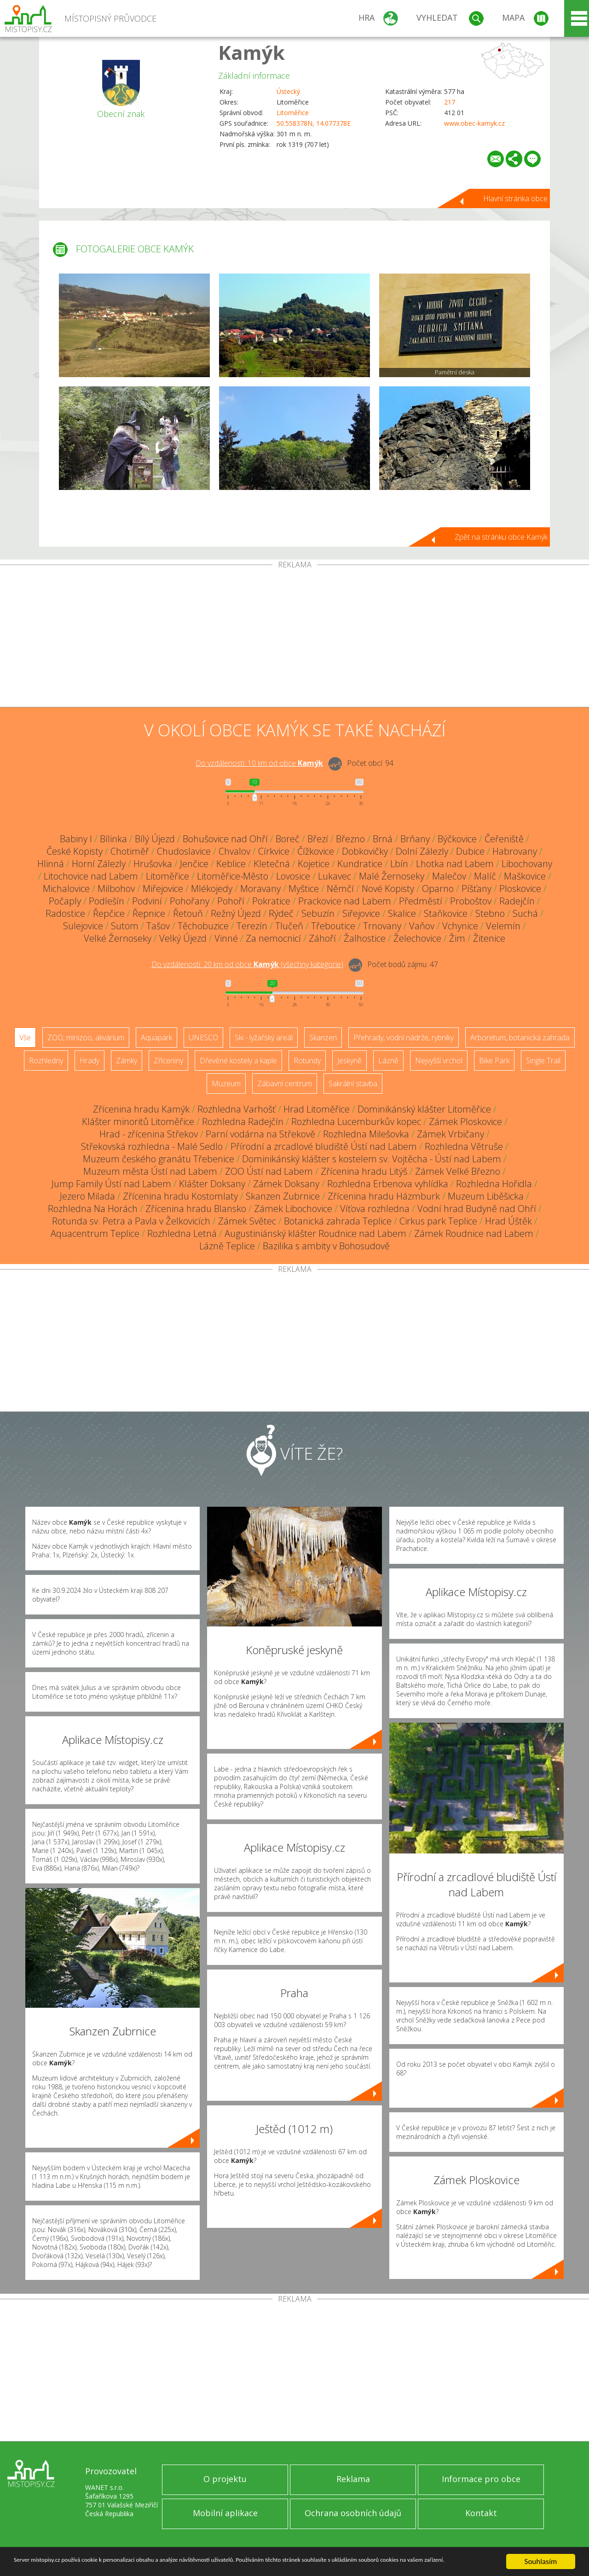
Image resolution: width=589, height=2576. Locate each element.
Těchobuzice (203, 926)
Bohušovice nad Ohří (225, 839)
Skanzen (323, 1037)
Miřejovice (163, 888)
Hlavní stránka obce (515, 198)
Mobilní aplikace (225, 2512)
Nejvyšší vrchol (438, 1060)
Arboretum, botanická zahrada (520, 1037)
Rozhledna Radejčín (242, 1121)
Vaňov (421, 926)
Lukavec (334, 876)
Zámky (126, 1060)
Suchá (525, 913)
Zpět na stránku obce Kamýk (501, 537)
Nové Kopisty (388, 888)
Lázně (388, 1060)
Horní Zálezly (99, 863)
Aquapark (156, 1037)
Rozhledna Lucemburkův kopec (356, 1121)
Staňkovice (446, 913)
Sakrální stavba (353, 1083)
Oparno (438, 888)
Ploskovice (520, 888)
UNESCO (203, 1037)
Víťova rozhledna (375, 1208)
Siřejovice (361, 913)
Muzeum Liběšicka (486, 1196)
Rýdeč (281, 913)
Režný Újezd (236, 913)
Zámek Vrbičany (450, 1134)
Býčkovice (457, 839)
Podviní (147, 901)
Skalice (402, 913)
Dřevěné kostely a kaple (238, 1060)
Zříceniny (168, 1060)
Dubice (470, 851)
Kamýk (251, 52)
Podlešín (106, 901)
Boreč (288, 839)
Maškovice (525, 876)
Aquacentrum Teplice (95, 1233)
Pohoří (230, 901)
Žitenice (489, 938)
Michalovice (66, 888)
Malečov (449, 876)
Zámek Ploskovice (465, 1121)
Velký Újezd (183, 938)
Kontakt (481, 2512)
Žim (457, 938)
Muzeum (226, 1083)
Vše (25, 1037)
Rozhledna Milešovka (366, 1134)
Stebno (490, 913)
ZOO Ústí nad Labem (269, 1171)
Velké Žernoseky (117, 938)
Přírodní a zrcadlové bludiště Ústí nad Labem (324, 1146)
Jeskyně (349, 1060)
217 (449, 102)
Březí (317, 839)
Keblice (231, 863)
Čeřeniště (504, 839)
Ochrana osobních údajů (353, 2512)
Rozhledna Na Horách (93, 1208)
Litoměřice (293, 112)
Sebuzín (318, 913)
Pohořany (189, 901)
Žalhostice (365, 938)
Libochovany (527, 863)
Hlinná (50, 863)
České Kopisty (74, 851)
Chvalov (234, 851)
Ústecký (288, 91)
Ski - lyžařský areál (264, 1037)
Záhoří (322, 938)
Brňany (415, 839)
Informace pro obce (481, 2478)
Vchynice (460, 926)
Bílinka (113, 839)
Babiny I (76, 839)
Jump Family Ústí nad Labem (111, 1183)
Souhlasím (541, 2557)
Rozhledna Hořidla (494, 1183)
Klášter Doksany (212, 1183)
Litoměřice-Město (232, 876)
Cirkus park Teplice (438, 1221)
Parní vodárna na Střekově (260, 1134)
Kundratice (359, 863)
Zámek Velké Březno (457, 1171)
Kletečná (272, 863)
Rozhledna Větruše (464, 1146)
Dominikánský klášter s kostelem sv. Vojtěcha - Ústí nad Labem (371, 1159)
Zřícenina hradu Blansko (195, 1208)
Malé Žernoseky (391, 876)
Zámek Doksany (286, 1183)
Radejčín (517, 901)
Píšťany (476, 888)
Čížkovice (315, 851)
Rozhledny (46, 1060)
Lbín (399, 863)
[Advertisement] (294, 637)
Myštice (304, 888)
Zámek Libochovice (293, 1208)
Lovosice (293, 876)
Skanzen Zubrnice (283, 1196)
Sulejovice (83, 926)
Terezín (252, 926)
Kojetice (313, 863)
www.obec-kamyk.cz (474, 123)
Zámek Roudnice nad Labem (473, 1233)
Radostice (65, 913)
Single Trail (543, 1060)
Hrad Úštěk (508, 1221)
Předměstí (420, 901)
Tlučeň (289, 926)
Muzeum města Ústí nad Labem (150, 1171)
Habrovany (514, 851)
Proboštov (470, 901)
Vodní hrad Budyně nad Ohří (476, 1208)
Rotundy (307, 1060)
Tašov (158, 926)
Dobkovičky (365, 851)
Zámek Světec (247, 1221)
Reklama (353, 2478)
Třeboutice (333, 926)
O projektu (225, 2478)
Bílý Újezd (155, 839)
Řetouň (188, 913)
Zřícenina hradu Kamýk (141, 1109)
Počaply (65, 901)
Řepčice (109, 913)
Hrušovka (152, 863)
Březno (350, 839)
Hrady (89, 1060)
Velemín (503, 926)
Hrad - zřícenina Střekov (148, 1134)
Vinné (226, 938)
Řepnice (149, 913)
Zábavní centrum (284, 1083)
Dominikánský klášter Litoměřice (424, 1109)
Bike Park (494, 1060)
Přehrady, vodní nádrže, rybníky (403, 1037)
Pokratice (271, 901)
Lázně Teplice (227, 1246)
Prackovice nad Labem (344, 901)
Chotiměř (129, 851)
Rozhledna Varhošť (236, 1109)
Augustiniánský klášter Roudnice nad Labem (315, 1233)
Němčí (340, 888)
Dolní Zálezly (422, 851)
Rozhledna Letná (182, 1233)
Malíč (485, 876)
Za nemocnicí (273, 938)
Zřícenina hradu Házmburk (384, 1196)
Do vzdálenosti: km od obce (259, 763)
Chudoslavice (184, 851)
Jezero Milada (87, 1196)
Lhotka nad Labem (455, 863)
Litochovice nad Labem (91, 876)
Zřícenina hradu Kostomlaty (180, 1196)
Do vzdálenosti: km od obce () (247, 964)
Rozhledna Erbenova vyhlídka (387, 1183)
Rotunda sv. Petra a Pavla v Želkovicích (131, 1221)
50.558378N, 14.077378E (314, 123)
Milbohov (116, 888)
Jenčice (194, 863)
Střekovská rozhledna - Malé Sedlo (152, 1146)
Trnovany (382, 926)
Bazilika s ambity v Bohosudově (326, 1246)
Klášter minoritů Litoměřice (138, 1121)
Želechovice (417, 938)
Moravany (260, 888)
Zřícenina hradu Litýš (364, 1171)
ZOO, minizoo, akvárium (85, 1037)
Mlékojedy (211, 888)
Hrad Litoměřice (316, 1109)
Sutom (125, 926)
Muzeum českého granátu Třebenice (158, 1159)
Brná (383, 839)
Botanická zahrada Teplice (338, 1221)
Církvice (273, 851)
